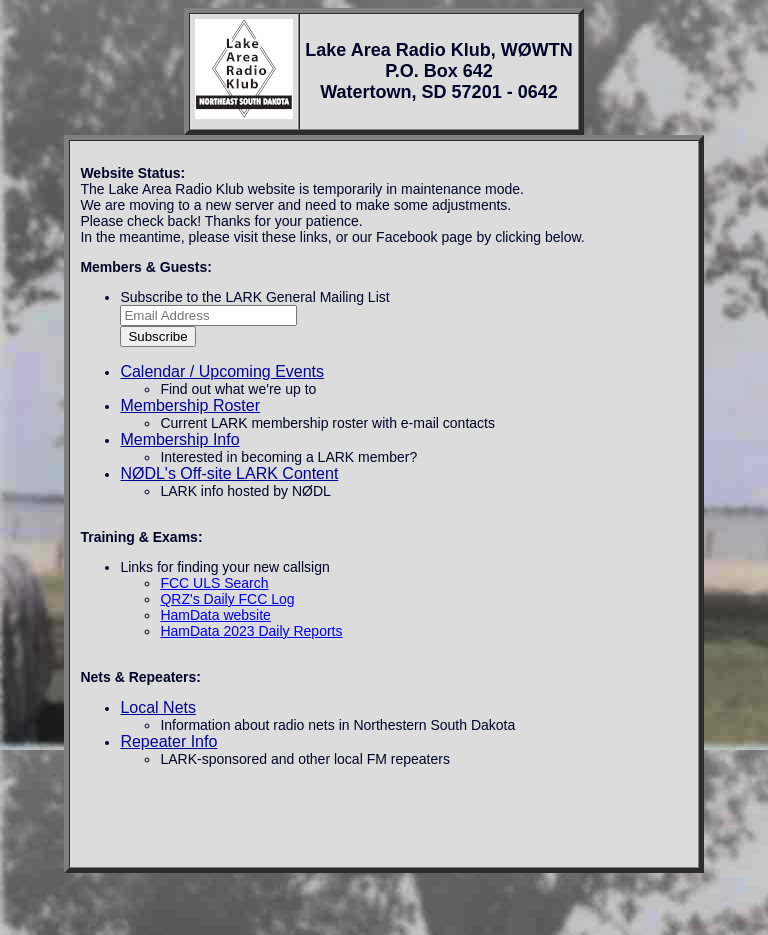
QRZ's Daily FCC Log (227, 599)
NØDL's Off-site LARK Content (229, 473)
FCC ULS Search (214, 583)
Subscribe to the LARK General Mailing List (254, 297)
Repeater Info (168, 741)
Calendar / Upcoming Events (222, 371)
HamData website (215, 615)
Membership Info (179, 439)
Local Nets (158, 707)
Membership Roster (190, 405)
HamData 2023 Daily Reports (251, 631)
